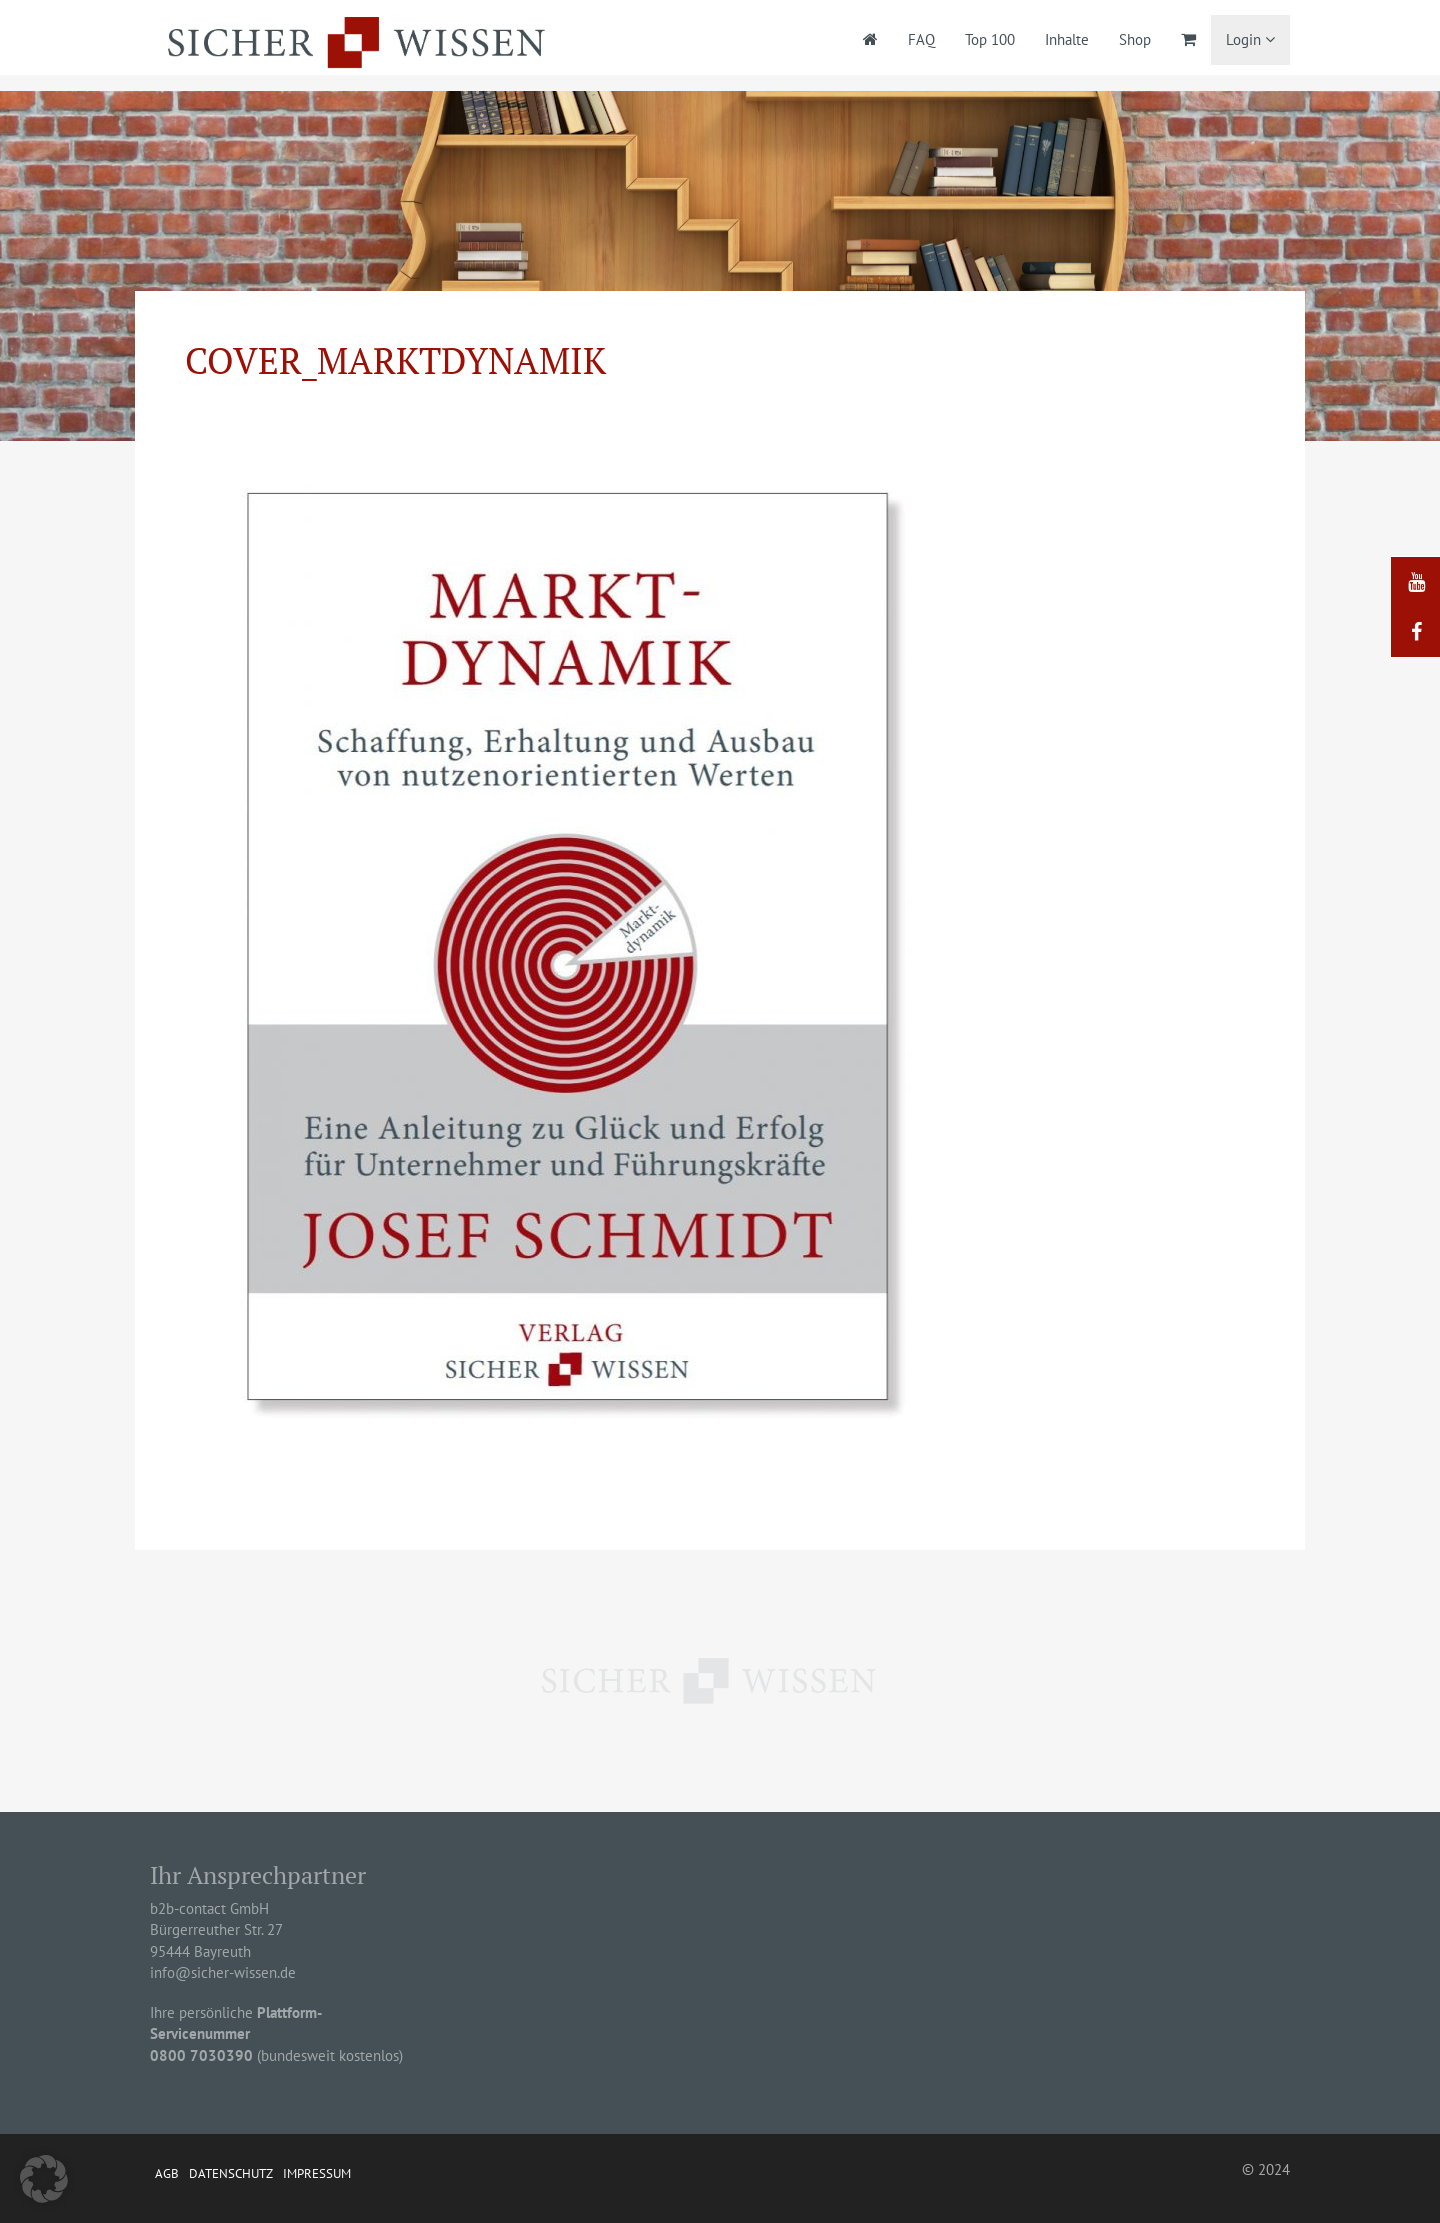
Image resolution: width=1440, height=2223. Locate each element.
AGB (167, 2173)
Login (1250, 39)
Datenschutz (231, 2173)
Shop (1135, 39)
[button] (44, 2179)
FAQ (921, 39)
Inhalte (1067, 39)
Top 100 (990, 39)
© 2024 (1266, 2169)
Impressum (317, 2173)
